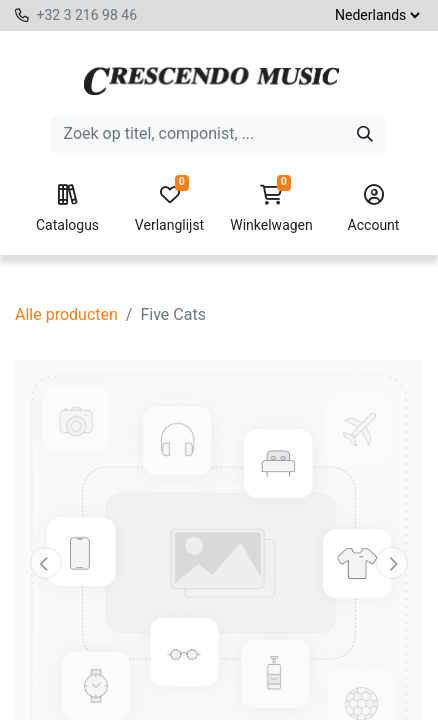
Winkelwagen (271, 209)
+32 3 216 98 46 (86, 15)
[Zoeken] (365, 134)
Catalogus (67, 209)
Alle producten (66, 314)
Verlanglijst (169, 209)
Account (373, 209)
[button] (45, 563)
